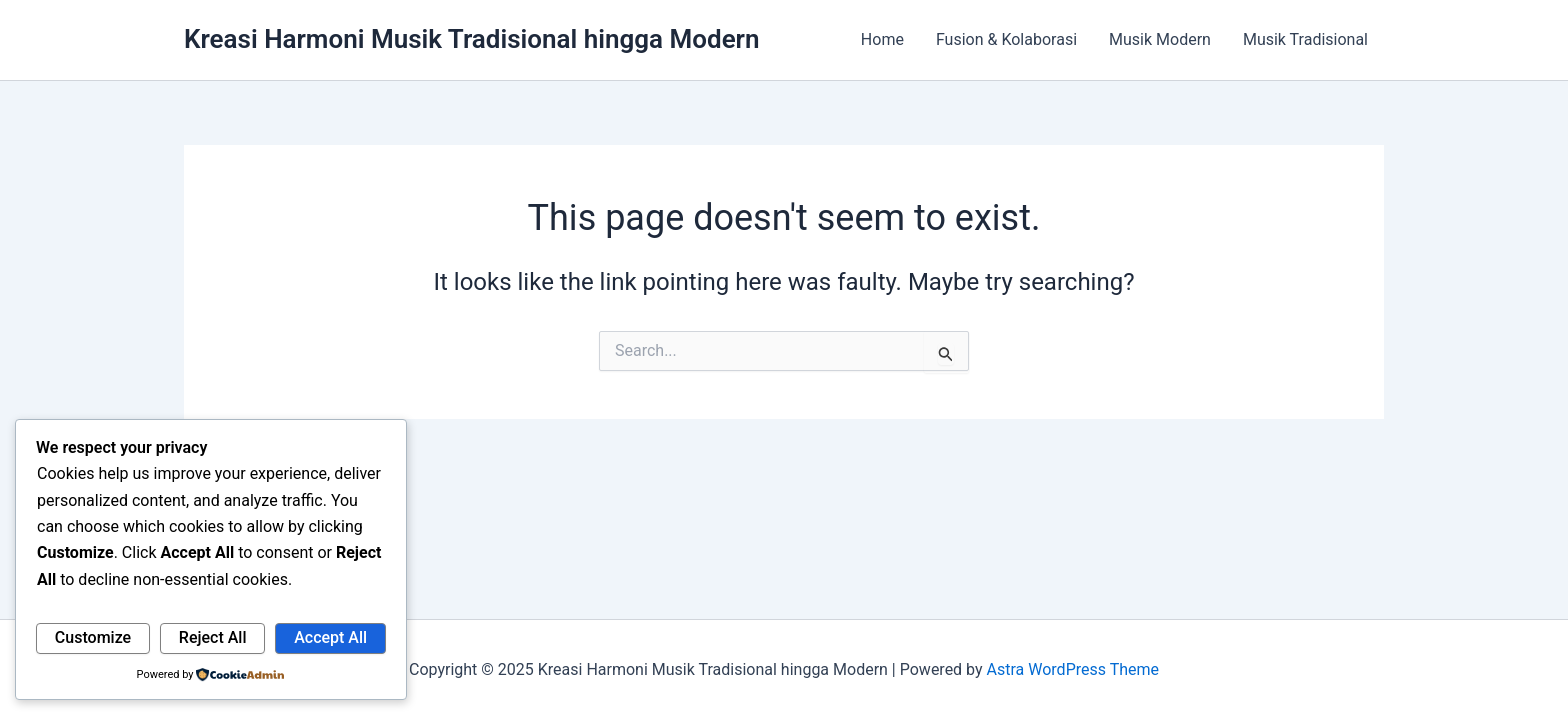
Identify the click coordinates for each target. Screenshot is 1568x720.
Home (882, 39)
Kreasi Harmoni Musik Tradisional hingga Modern (472, 39)
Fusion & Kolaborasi (1006, 39)
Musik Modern (1160, 39)
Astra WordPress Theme (1073, 669)
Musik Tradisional (1305, 39)
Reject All (213, 637)
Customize (93, 637)
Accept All (330, 637)
